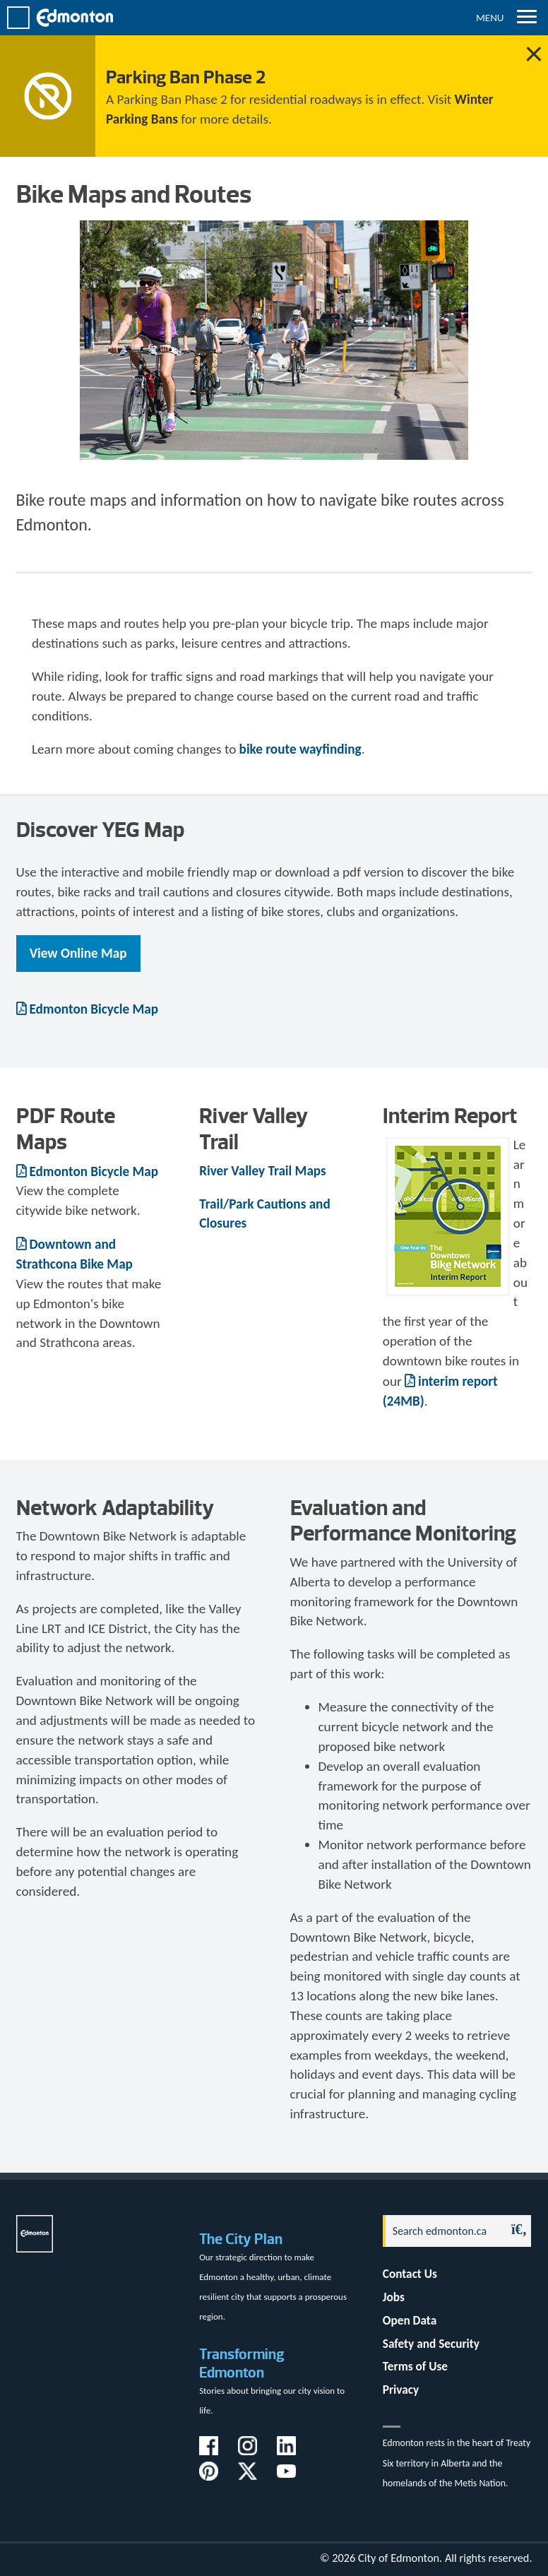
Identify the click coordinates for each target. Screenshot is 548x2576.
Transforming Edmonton (242, 2362)
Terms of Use (415, 2366)
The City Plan (240, 2239)
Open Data (409, 2320)
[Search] (441, 2231)
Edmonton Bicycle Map (94, 1009)
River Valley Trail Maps (262, 1171)
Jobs (394, 2297)
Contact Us (410, 2274)
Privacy (401, 2389)
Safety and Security (431, 2344)
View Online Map (78, 953)
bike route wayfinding (300, 749)
